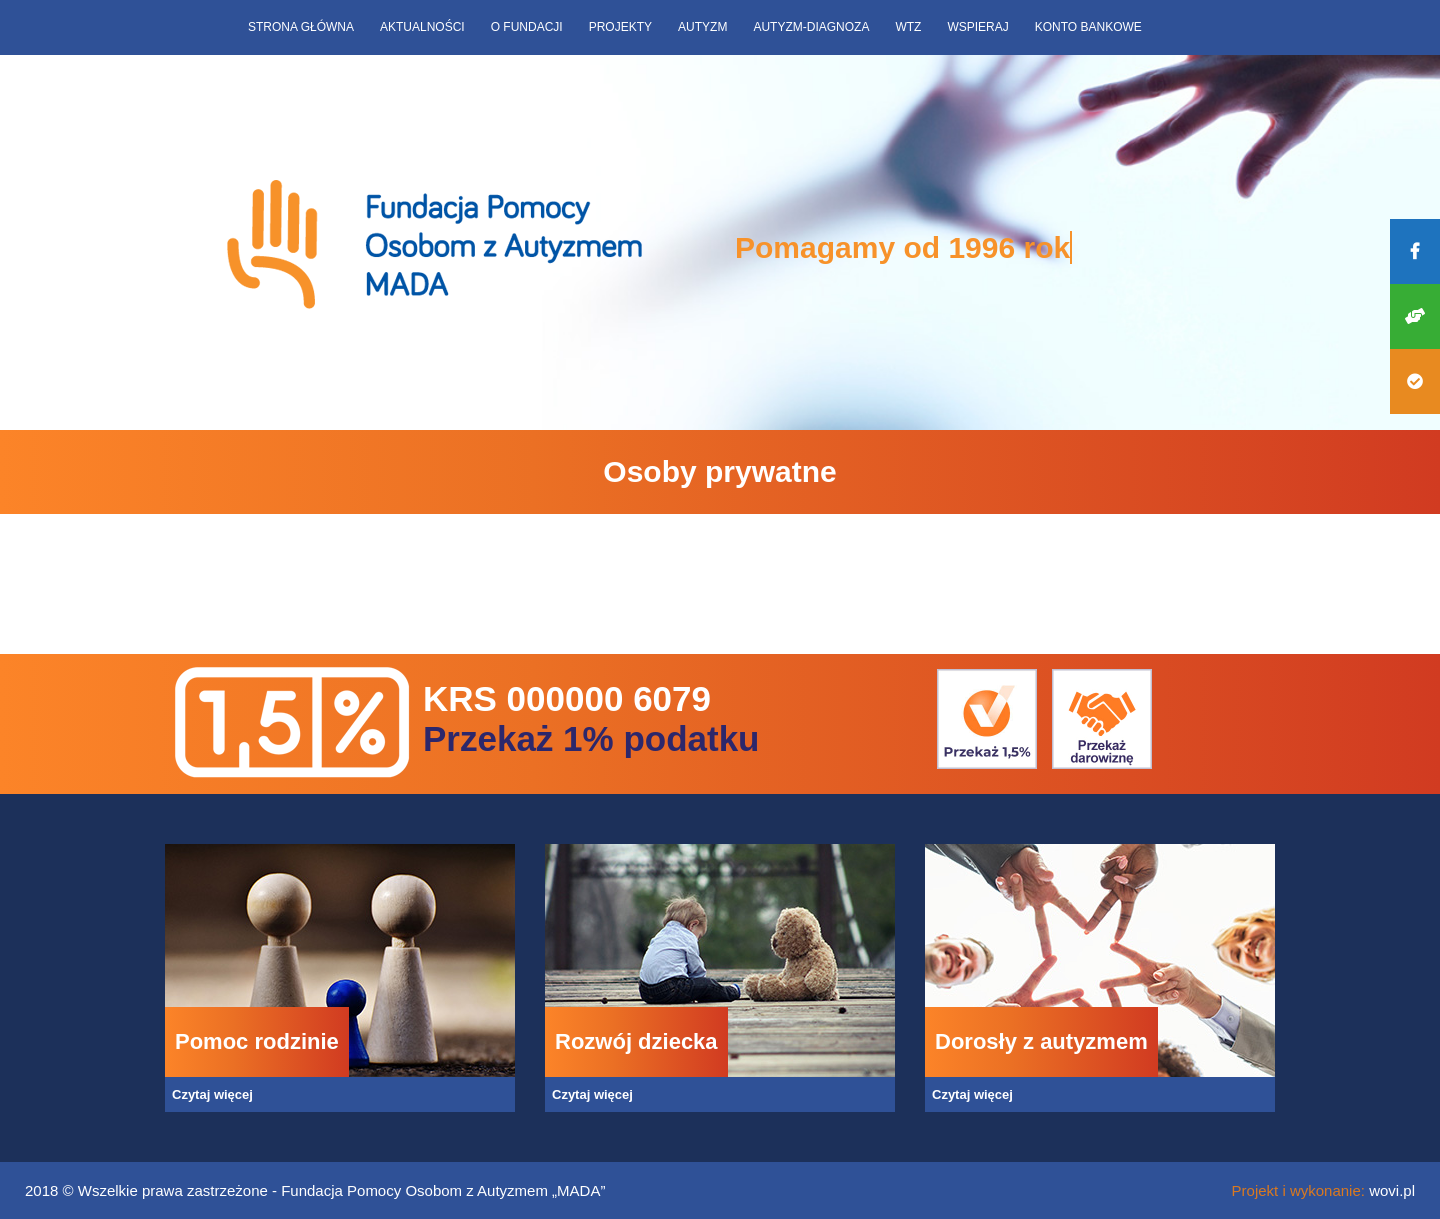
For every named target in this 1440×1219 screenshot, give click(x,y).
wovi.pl (1392, 1190)
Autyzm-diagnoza (811, 27)
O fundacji (527, 27)
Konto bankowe (1088, 27)
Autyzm (702, 27)
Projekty (620, 27)
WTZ (908, 27)
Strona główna (301, 27)
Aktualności (422, 27)
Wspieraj (977, 27)
